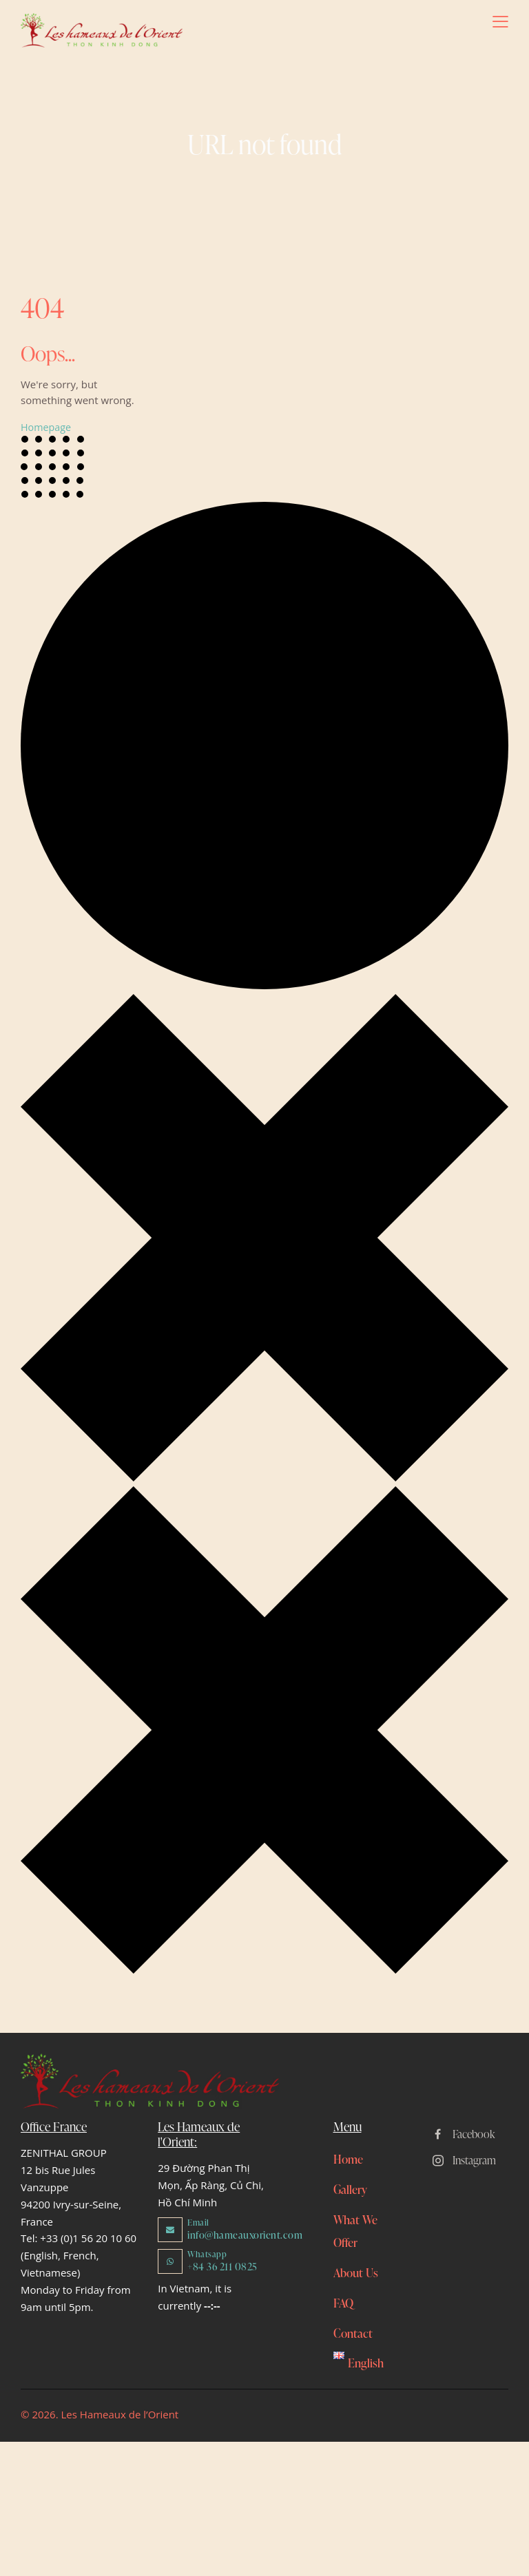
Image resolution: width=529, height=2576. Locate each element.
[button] (500, 21)
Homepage (47, 428)
